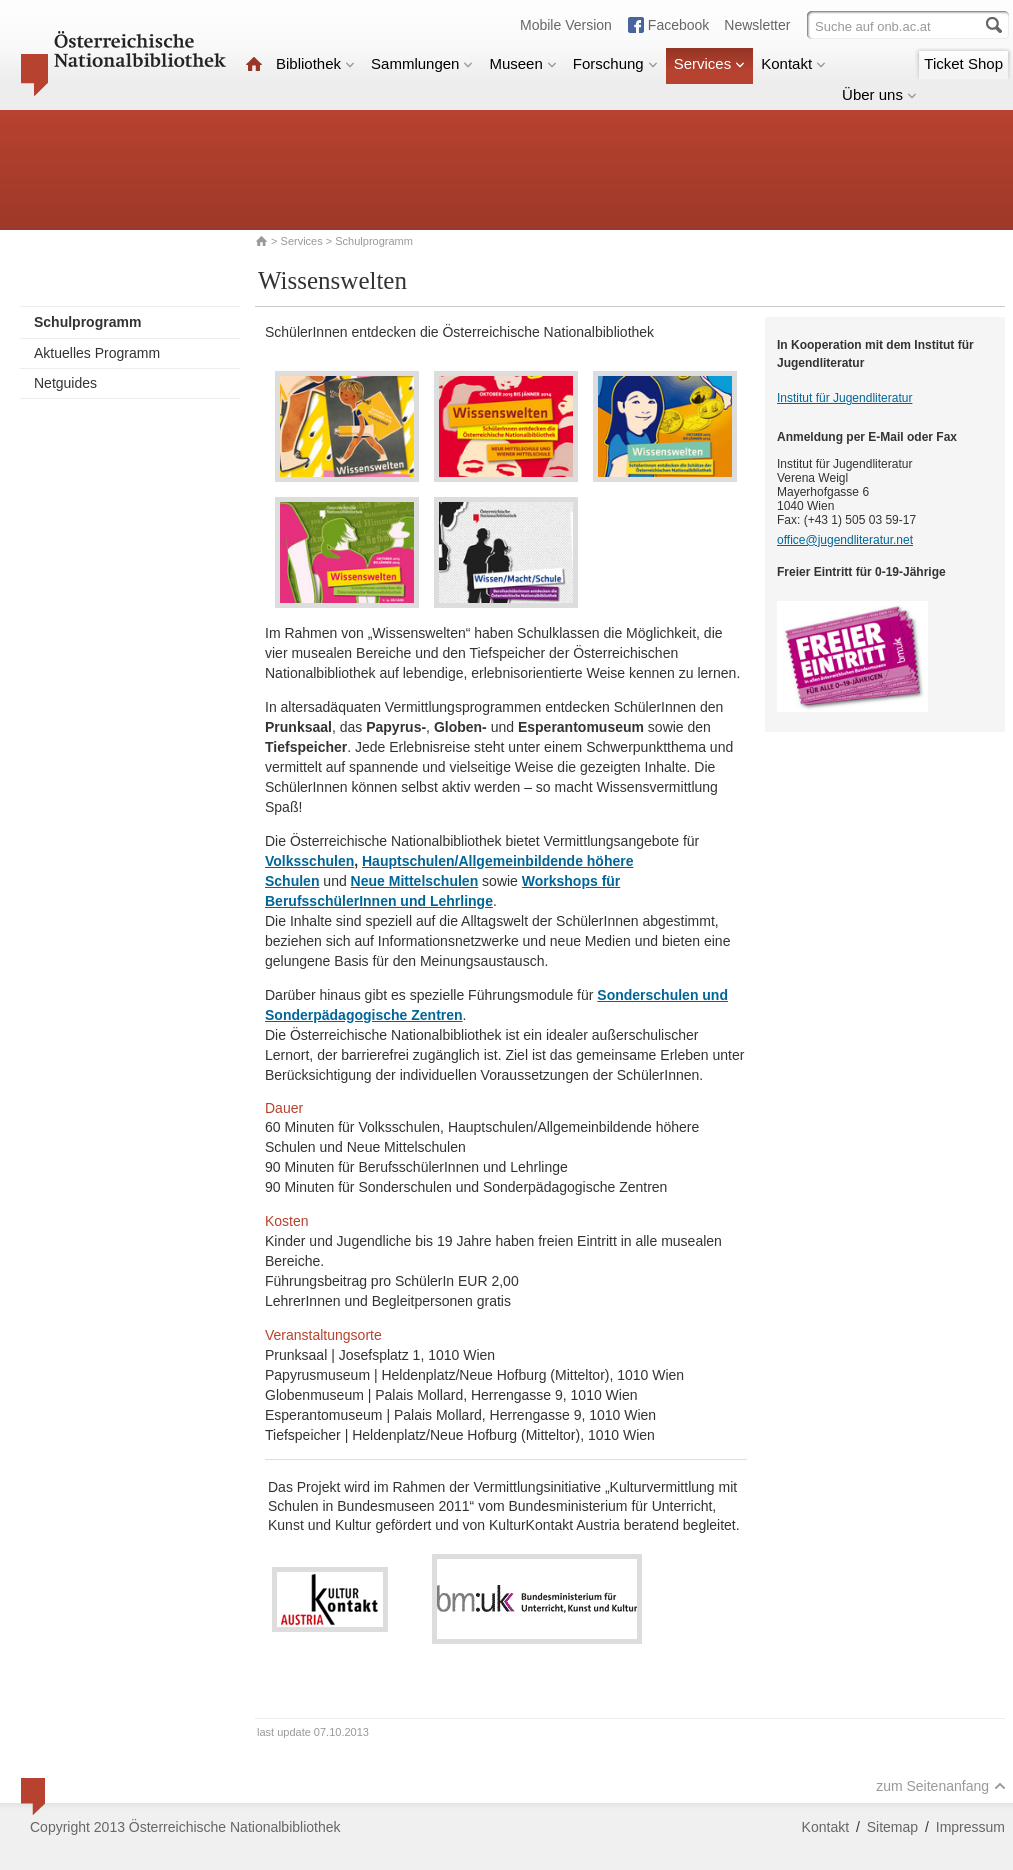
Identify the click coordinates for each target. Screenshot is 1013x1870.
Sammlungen (422, 63)
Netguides (65, 383)
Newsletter (757, 25)
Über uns (879, 94)
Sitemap (892, 1827)
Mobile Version (566, 25)
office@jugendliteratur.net (845, 540)
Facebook (678, 25)
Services (710, 63)
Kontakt (793, 63)
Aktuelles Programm (97, 353)
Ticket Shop (963, 63)
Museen (522, 63)
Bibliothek (315, 63)
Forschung (615, 63)
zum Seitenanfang (941, 1786)
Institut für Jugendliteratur (844, 398)
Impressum (970, 1827)
